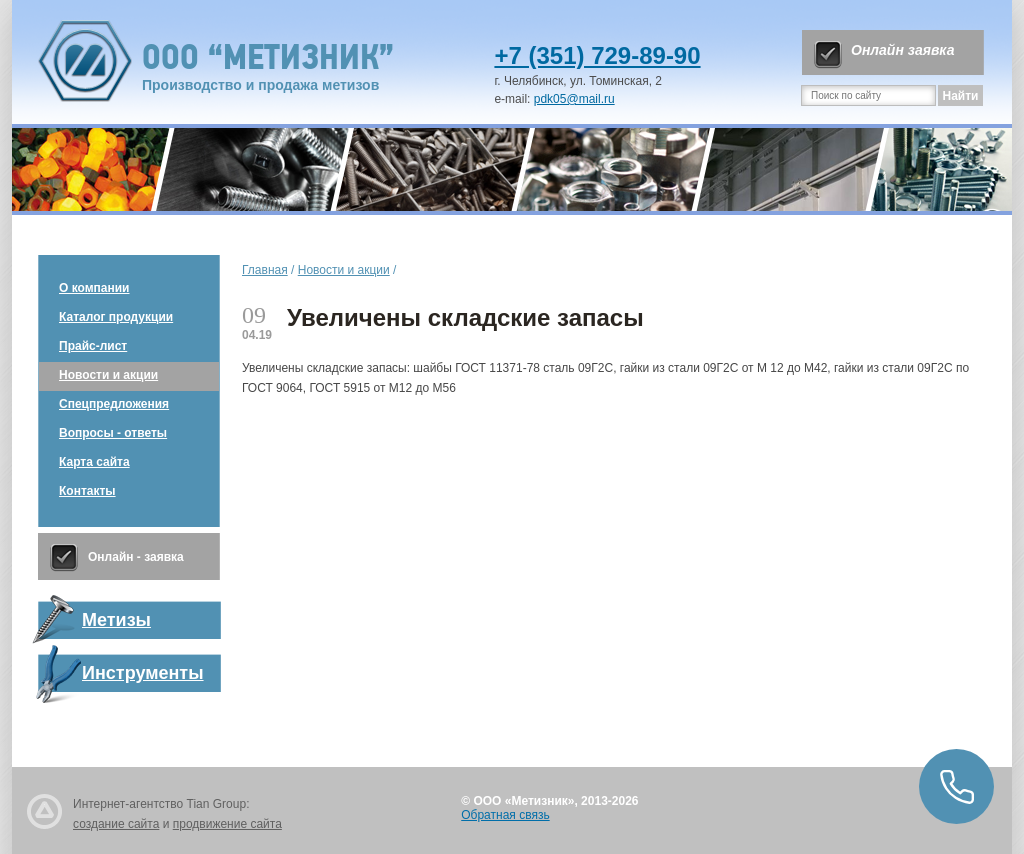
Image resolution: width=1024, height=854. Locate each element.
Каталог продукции (116, 317)
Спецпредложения (114, 404)
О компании (94, 288)
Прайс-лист (93, 346)
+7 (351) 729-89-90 (597, 55)
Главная (265, 270)
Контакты (87, 491)
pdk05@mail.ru (574, 99)
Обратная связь (505, 815)
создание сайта (116, 824)
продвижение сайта (227, 824)
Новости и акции (108, 375)
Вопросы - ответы (113, 433)
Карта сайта (94, 462)
